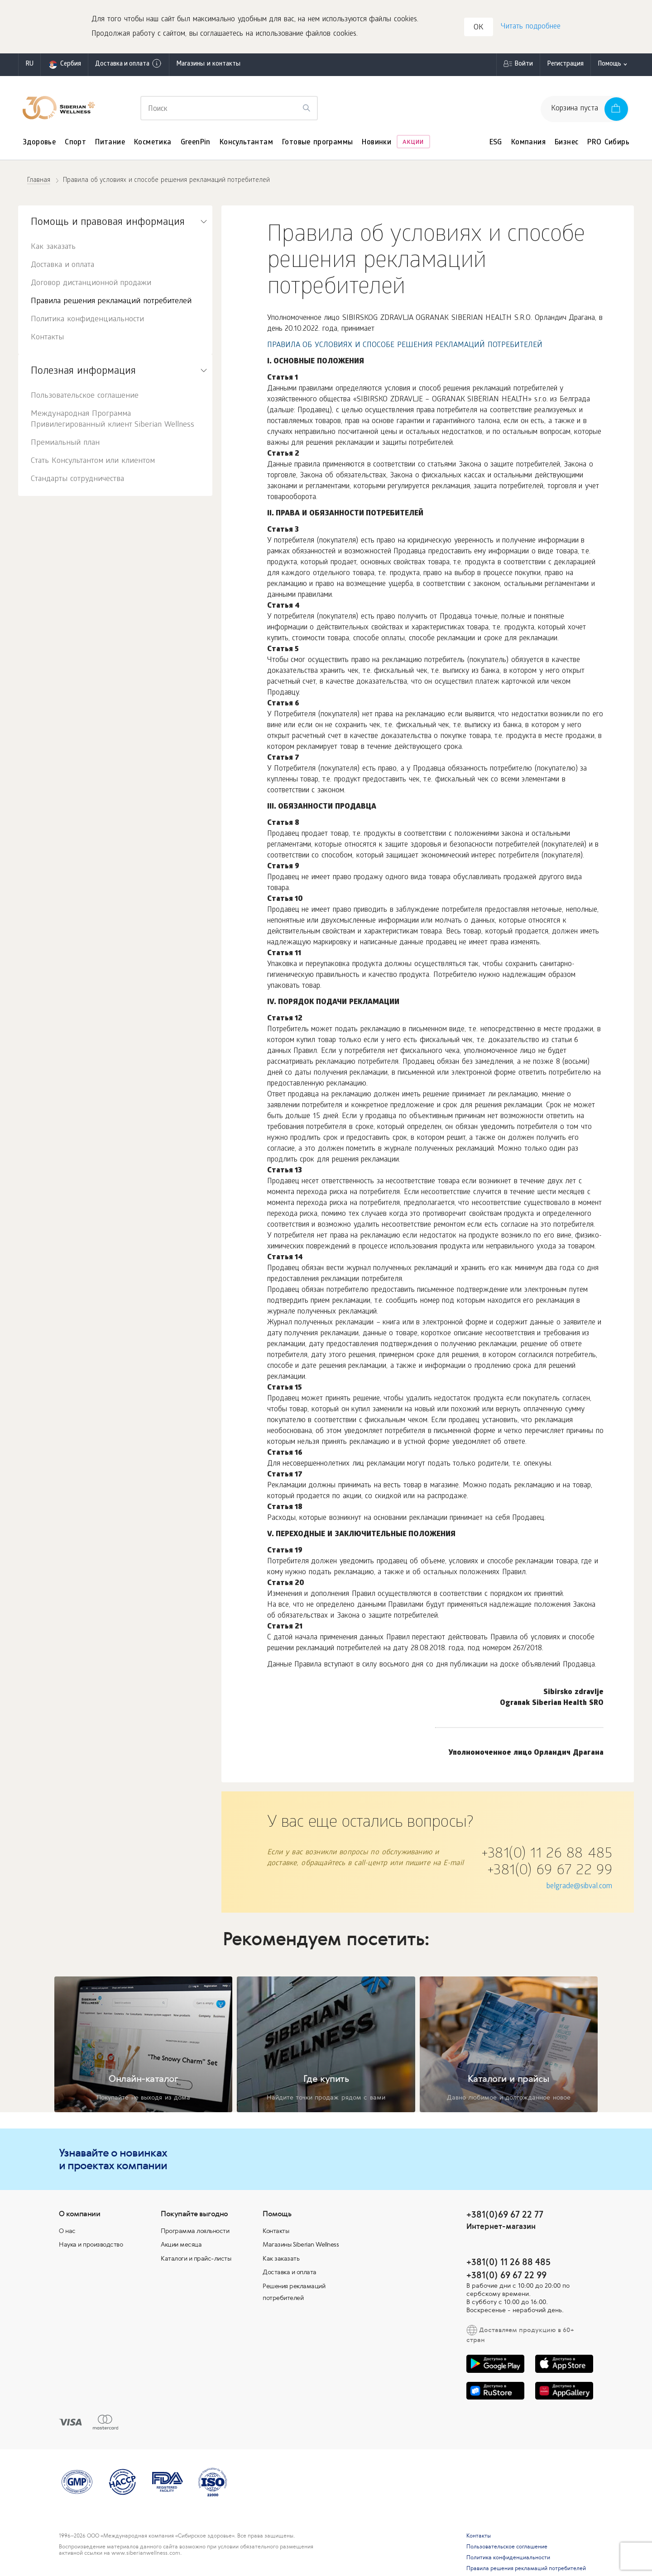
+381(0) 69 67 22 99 (549, 1872)
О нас (67, 2232)
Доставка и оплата (128, 64)
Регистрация (565, 65)
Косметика (153, 143)
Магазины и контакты (208, 65)
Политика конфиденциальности (87, 320)
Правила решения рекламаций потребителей (111, 302)
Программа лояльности (195, 2232)
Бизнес (566, 143)
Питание (110, 143)
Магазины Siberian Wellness (301, 2245)
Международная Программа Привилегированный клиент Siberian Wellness (112, 421)
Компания (528, 143)
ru (29, 65)
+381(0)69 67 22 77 (504, 2215)
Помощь (609, 65)
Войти (523, 65)
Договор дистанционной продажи (91, 284)
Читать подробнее (530, 27)
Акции (413, 143)
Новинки (376, 143)
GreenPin (196, 143)
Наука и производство (91, 2245)
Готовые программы (317, 143)
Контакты (47, 338)
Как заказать (53, 248)
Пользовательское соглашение (85, 397)
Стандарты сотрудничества (77, 480)
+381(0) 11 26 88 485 (546, 1855)
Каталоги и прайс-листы (196, 2259)
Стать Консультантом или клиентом (93, 462)
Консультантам (246, 143)
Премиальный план (65, 444)
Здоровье (39, 143)
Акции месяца (181, 2245)
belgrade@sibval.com (579, 1887)
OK (479, 28)
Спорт (75, 143)
